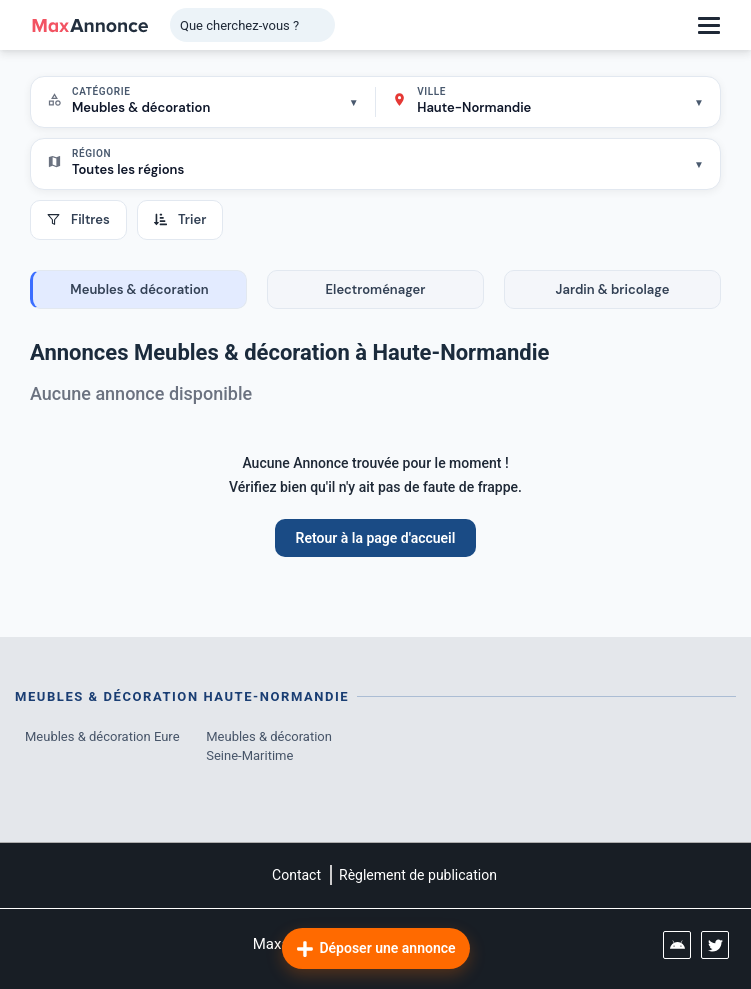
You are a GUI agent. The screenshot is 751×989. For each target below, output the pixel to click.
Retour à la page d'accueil (376, 538)
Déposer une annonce (375, 949)
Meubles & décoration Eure (102, 736)
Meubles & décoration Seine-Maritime (269, 746)
